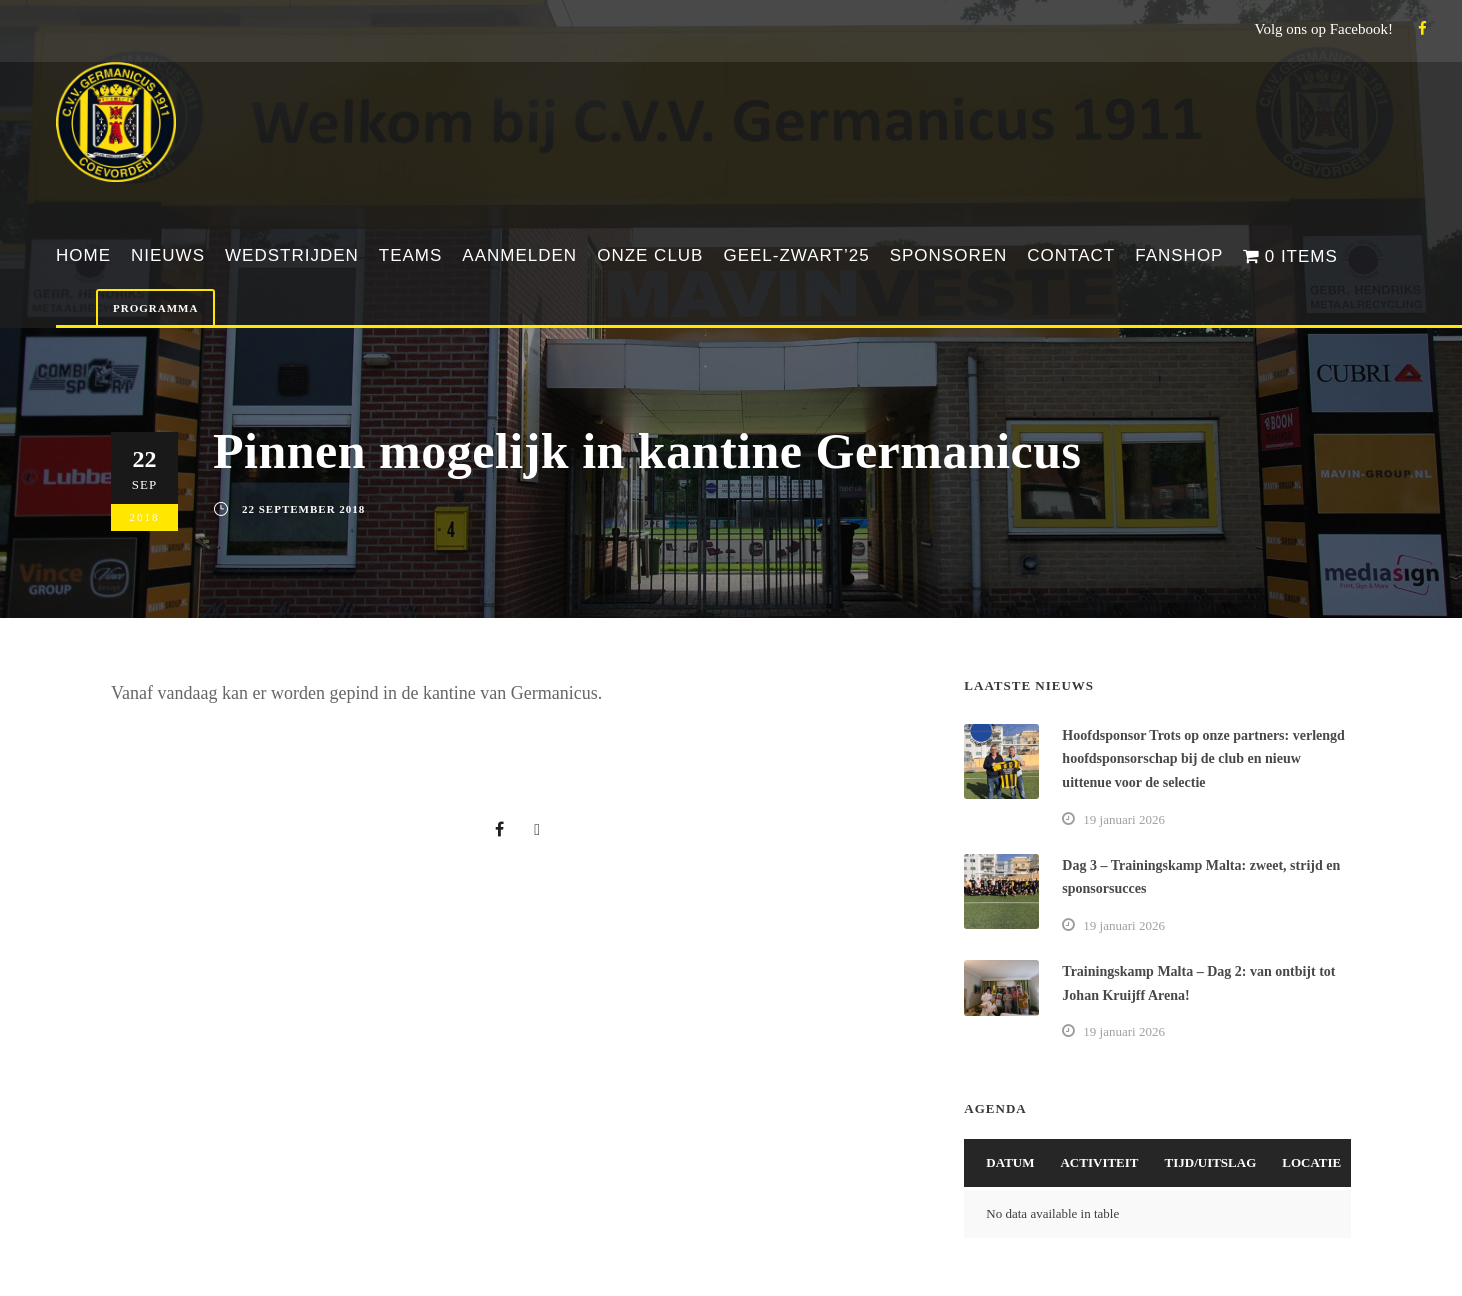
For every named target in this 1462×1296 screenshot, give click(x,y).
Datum (1010, 1162)
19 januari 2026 (1124, 819)
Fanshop (1179, 255)
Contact (1071, 255)
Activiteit (1099, 1162)
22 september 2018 (303, 509)
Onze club (650, 255)
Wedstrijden (292, 255)
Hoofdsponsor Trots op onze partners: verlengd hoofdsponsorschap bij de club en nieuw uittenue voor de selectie (1203, 759)
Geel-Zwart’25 (796, 255)
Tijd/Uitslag (1211, 1162)
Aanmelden (519, 255)
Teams (411, 255)
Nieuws (168, 255)
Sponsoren (949, 255)
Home (83, 255)
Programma (155, 308)
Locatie (1311, 1162)
